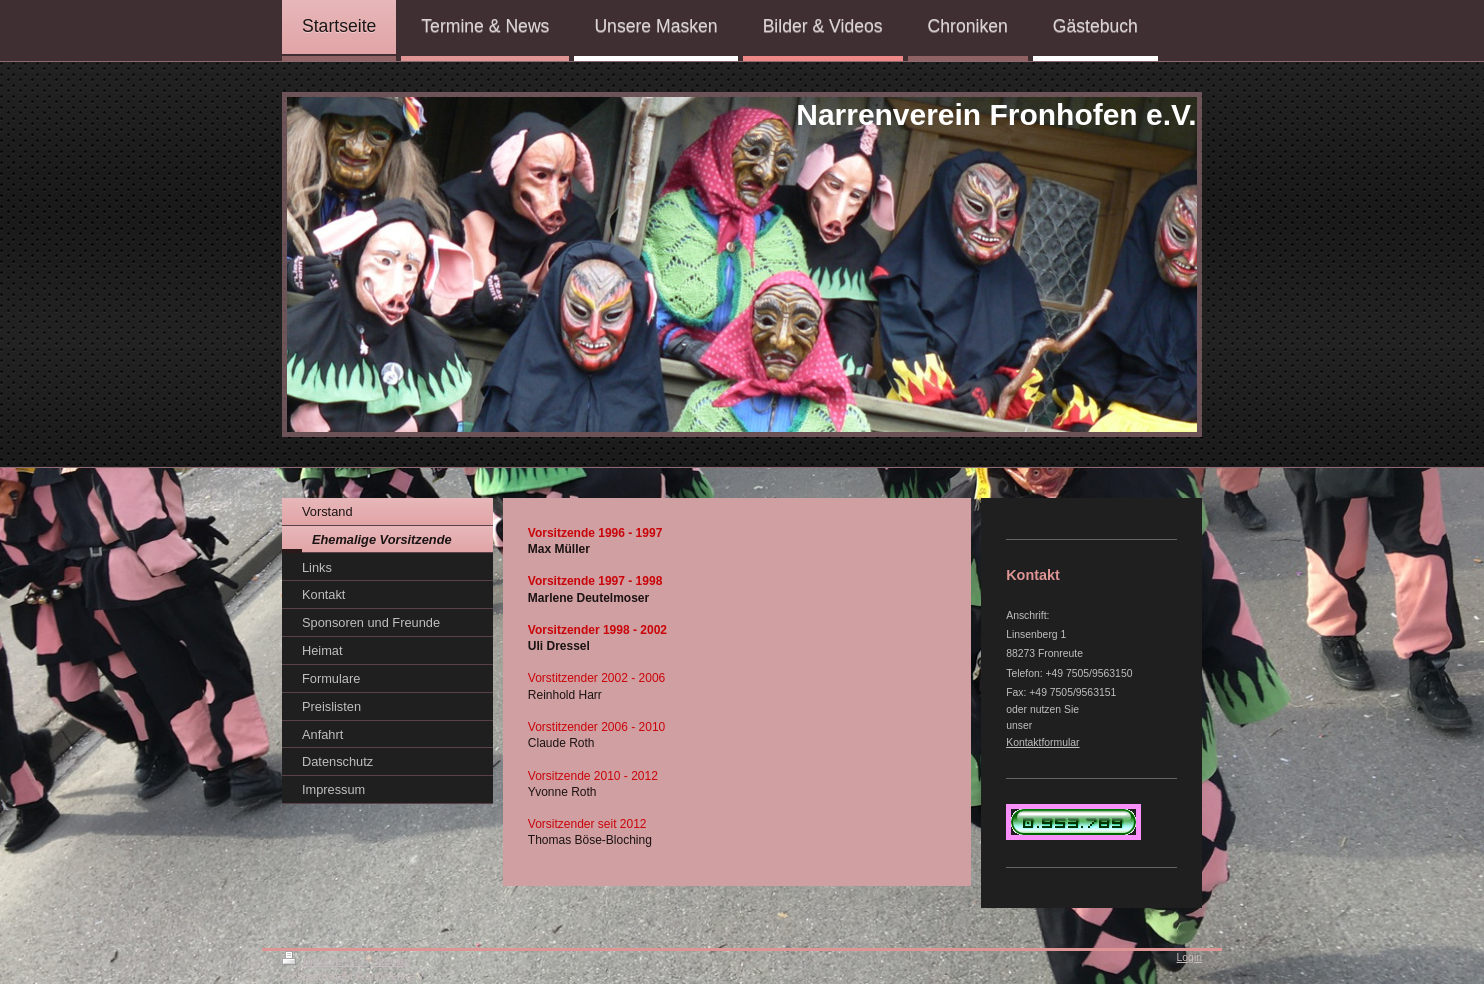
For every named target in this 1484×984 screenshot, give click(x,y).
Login (1189, 957)
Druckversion (324, 961)
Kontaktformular (1042, 742)
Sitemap (391, 961)
